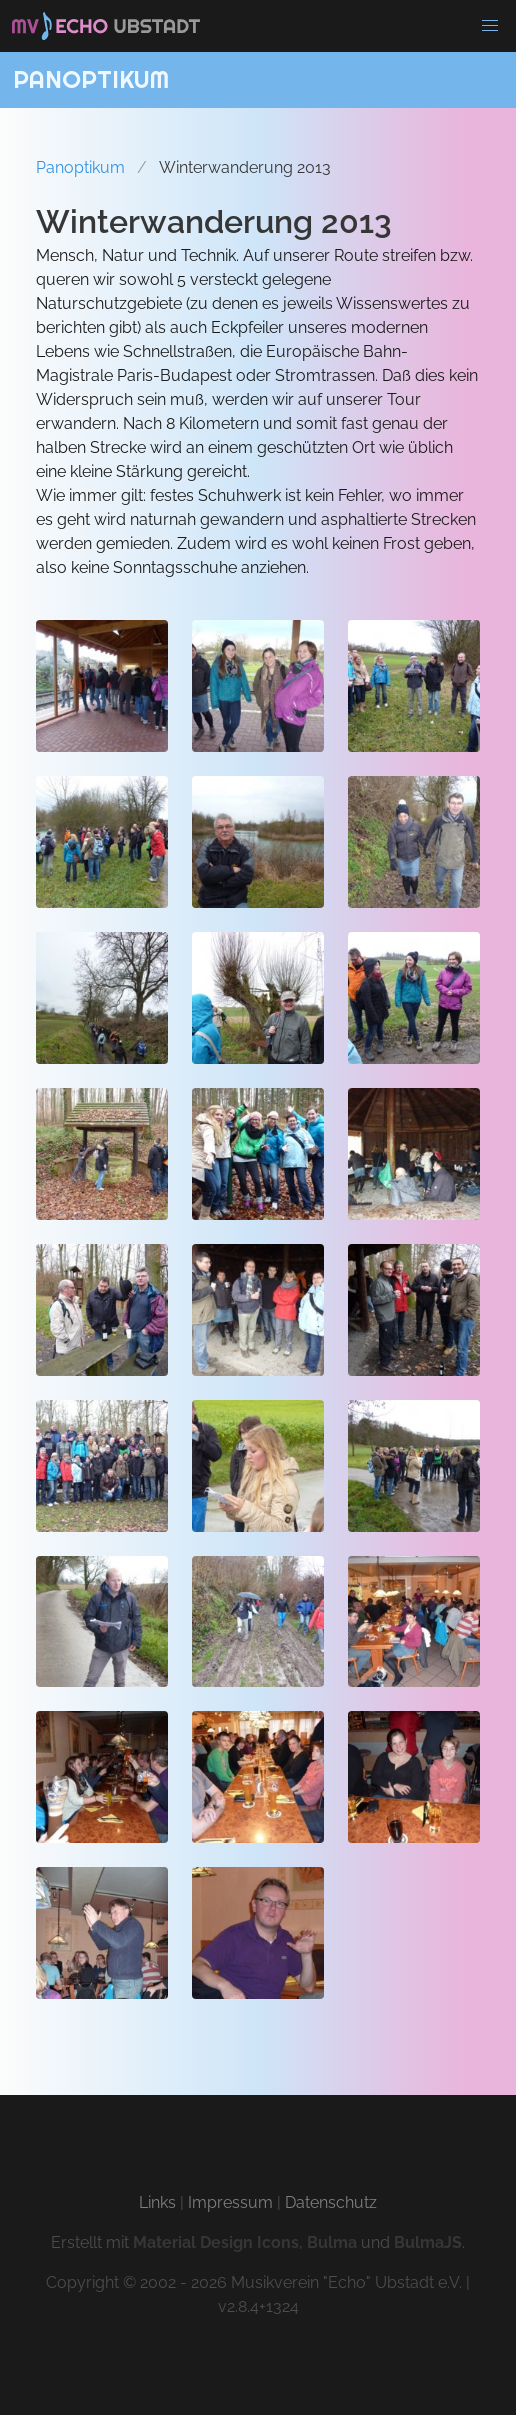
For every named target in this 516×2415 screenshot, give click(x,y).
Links (157, 2202)
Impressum (230, 2202)
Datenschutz (331, 2202)
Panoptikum (80, 167)
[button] (490, 26)
